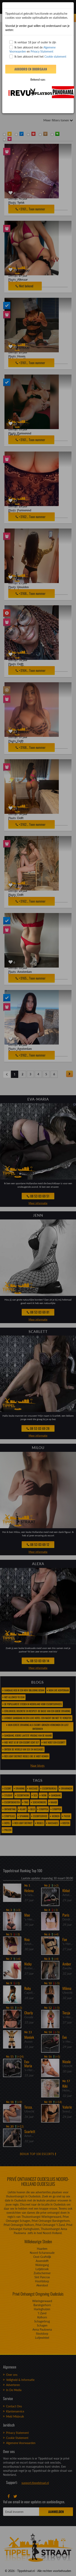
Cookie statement (55, 56)
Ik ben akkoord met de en (32, 49)
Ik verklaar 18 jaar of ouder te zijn (32, 42)
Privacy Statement (42, 51)
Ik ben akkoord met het (37, 56)
